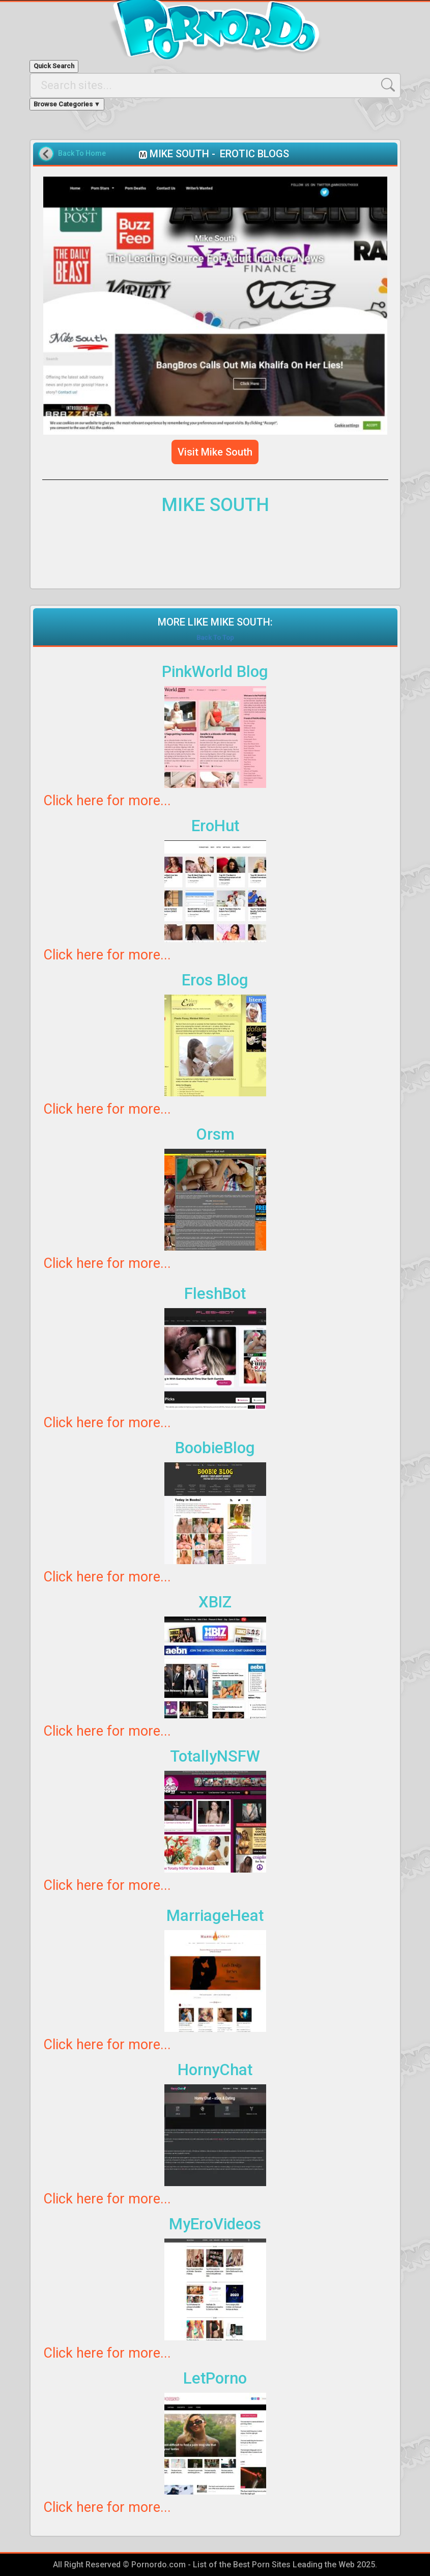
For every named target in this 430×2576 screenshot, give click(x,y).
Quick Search (54, 66)
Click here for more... (107, 800)
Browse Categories (67, 104)
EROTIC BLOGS (254, 154)
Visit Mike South (215, 452)
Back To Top (215, 637)
